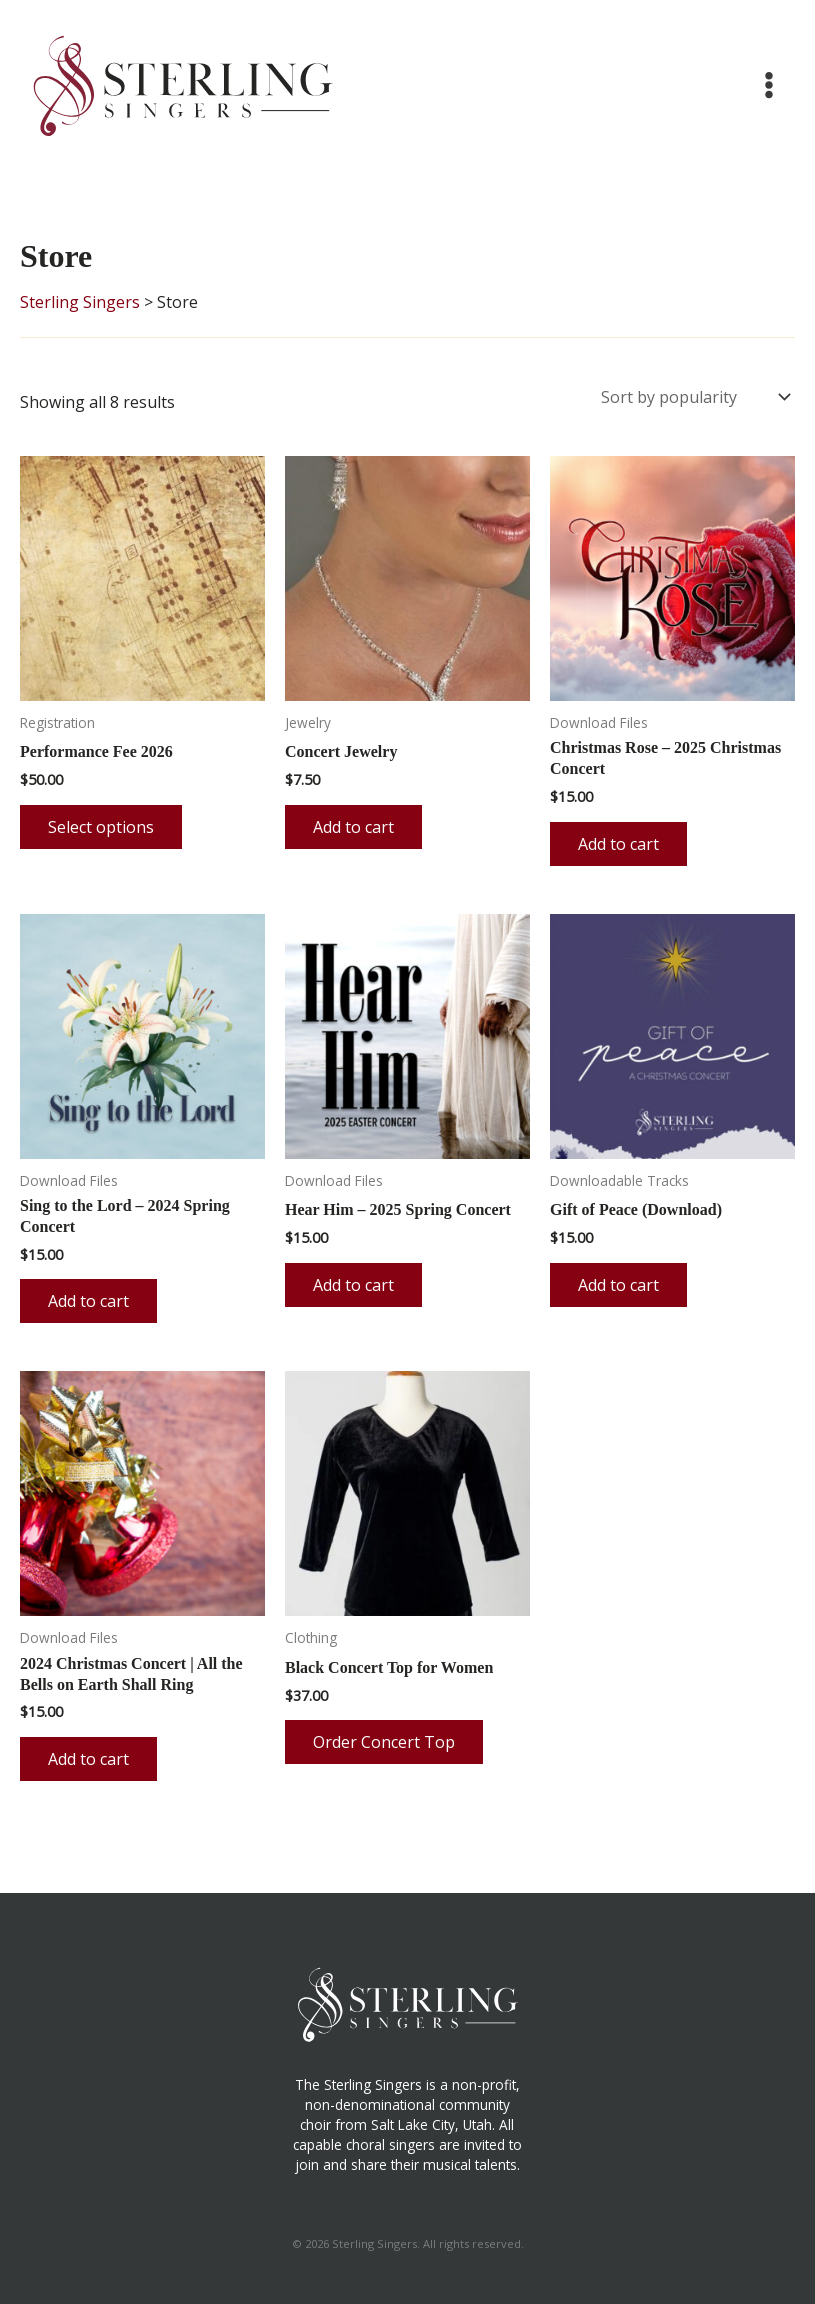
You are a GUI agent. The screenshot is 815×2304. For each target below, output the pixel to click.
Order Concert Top (384, 1737)
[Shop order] (694, 394)
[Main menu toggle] (769, 85)
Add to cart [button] (353, 822)
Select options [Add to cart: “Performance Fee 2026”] (101, 822)
